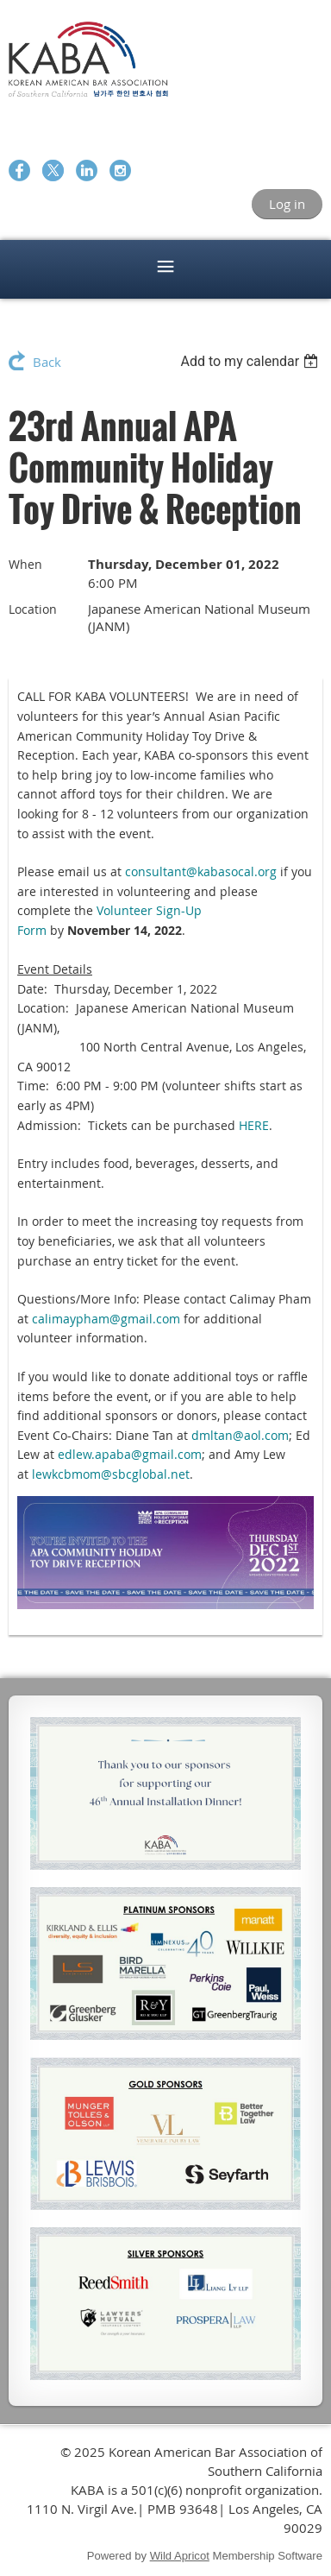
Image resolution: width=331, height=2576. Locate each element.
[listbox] (251, 361)
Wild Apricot (179, 2555)
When (25, 564)
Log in (287, 203)
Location (33, 609)
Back (47, 361)
